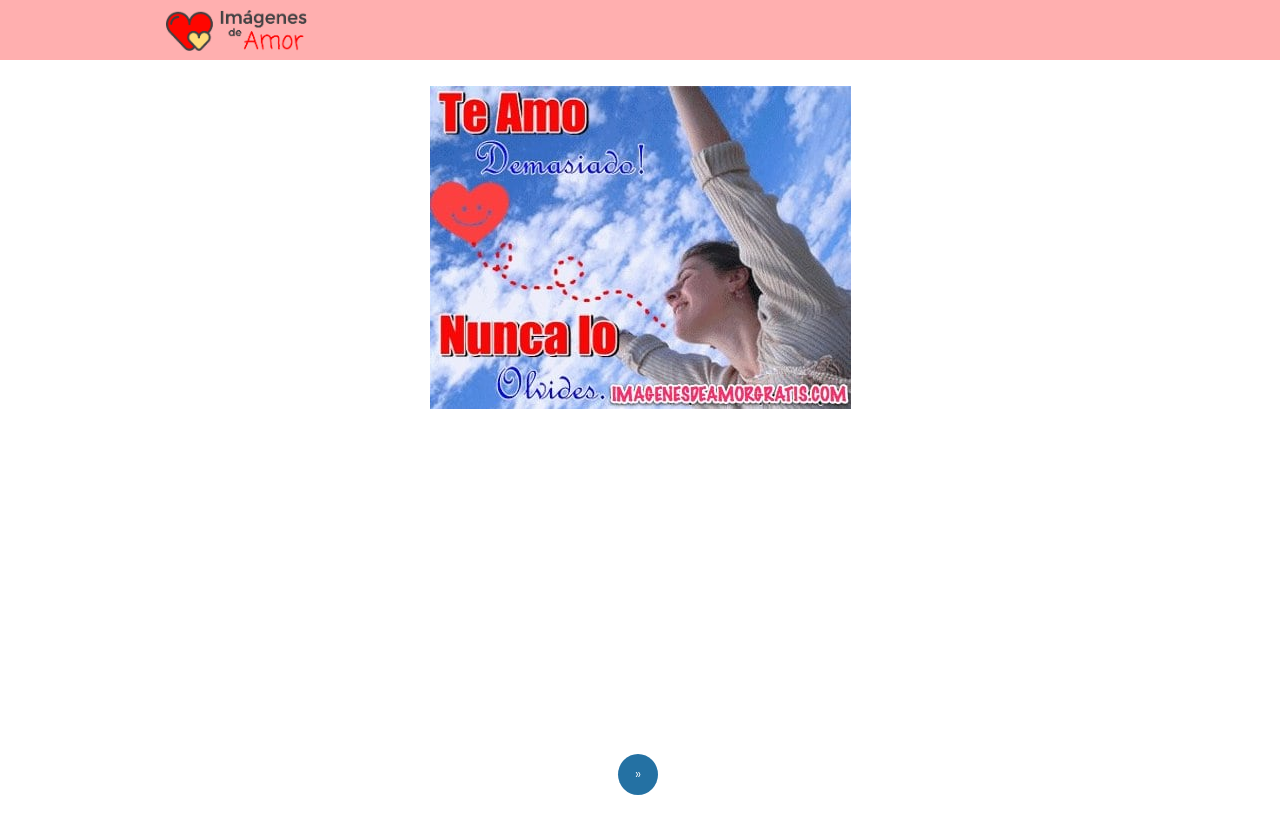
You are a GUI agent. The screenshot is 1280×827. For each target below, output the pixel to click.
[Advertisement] (640, 585)
